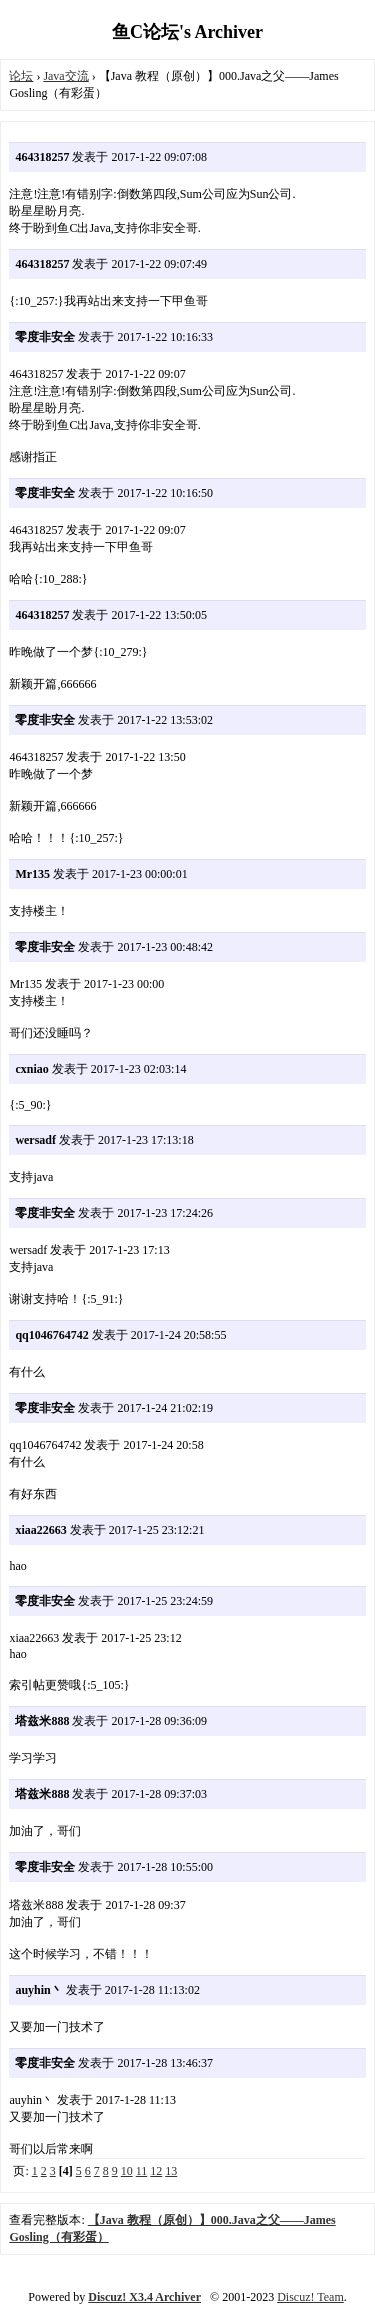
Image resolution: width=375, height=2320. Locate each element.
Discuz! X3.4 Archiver (144, 2297)
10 (127, 2171)
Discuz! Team (310, 2297)
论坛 (21, 76)
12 (156, 2171)
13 (171, 2171)
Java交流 (65, 76)
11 (142, 2171)
